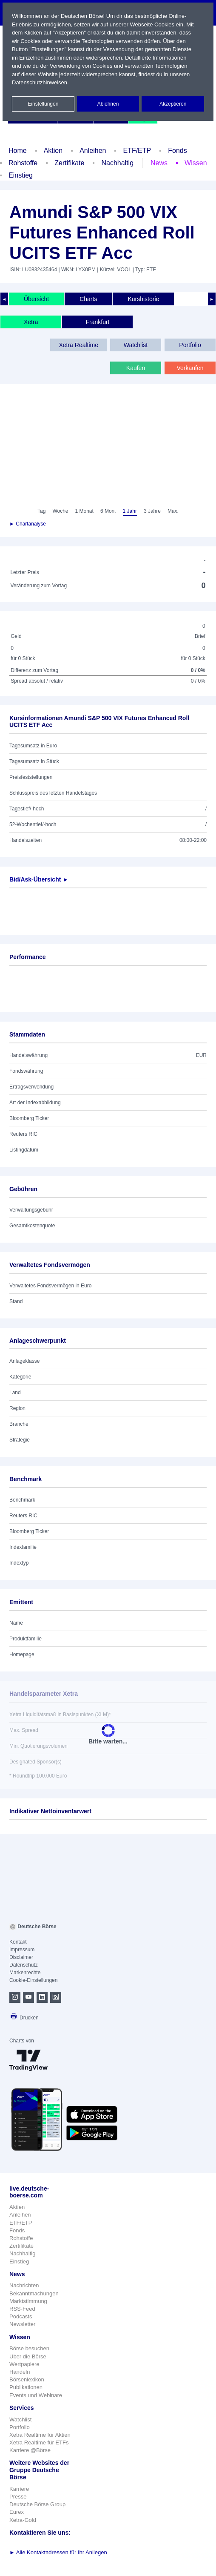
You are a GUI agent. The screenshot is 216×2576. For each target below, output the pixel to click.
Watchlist (136, 345)
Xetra (31, 322)
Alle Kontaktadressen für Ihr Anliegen (58, 2552)
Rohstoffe (23, 163)
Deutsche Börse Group (37, 2504)
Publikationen (26, 2387)
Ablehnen (108, 104)
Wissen (196, 163)
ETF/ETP (137, 150)
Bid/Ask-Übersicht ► (38, 879)
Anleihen (93, 150)
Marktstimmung (28, 2301)
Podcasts (20, 2316)
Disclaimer (21, 1957)
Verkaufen (189, 368)
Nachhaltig (117, 163)
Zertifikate (69, 163)
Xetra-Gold (22, 2520)
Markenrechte (24, 1973)
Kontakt (18, 1942)
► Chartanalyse (27, 524)
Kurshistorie (143, 299)
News (159, 163)
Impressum (21, 1950)
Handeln (19, 2372)
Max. (173, 511)
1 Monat (84, 511)
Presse (17, 2496)
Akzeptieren (172, 104)
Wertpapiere (24, 2364)
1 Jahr (130, 511)
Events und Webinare (35, 2395)
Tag (41, 511)
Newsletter (22, 2324)
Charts (88, 299)
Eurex (16, 2512)
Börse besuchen (29, 2348)
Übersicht (36, 299)
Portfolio (190, 345)
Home (18, 150)
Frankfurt (97, 322)
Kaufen (135, 368)
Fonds (177, 150)
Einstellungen (43, 104)
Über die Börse (27, 2356)
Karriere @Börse (30, 2450)
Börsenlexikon (26, 2379)
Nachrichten (24, 2285)
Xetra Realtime (78, 345)
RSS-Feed (22, 2309)
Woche (60, 511)
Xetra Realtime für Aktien (40, 2435)
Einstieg (21, 175)
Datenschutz (23, 1965)
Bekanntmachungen (34, 2293)
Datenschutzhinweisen (39, 82)
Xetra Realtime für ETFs (38, 2442)
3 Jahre (152, 511)
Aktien (53, 150)
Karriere (19, 2489)
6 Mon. (108, 511)
